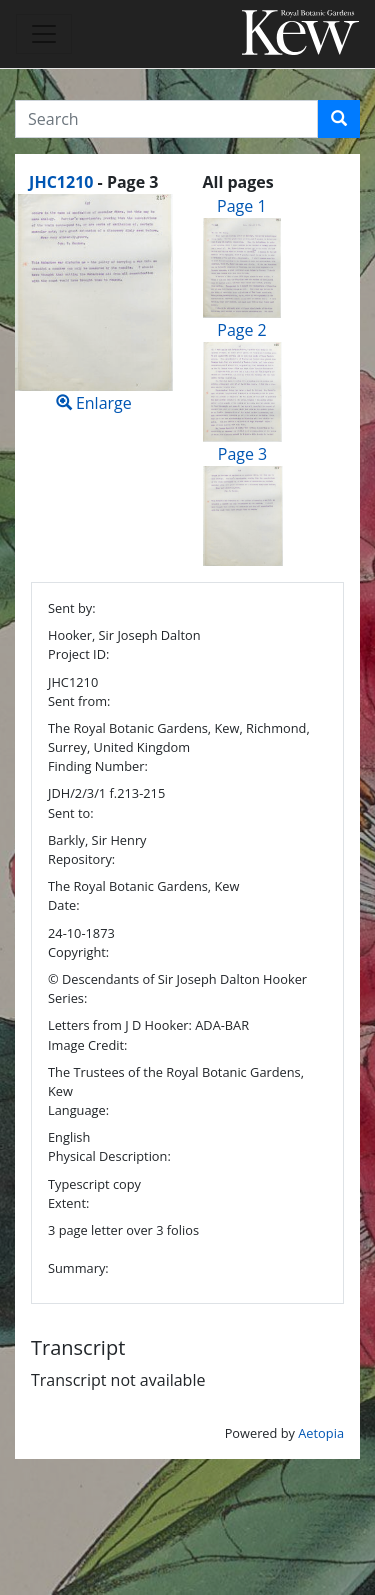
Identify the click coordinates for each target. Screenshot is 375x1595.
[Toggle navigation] (44, 34)
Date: (64, 905)
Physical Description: (109, 1156)
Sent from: (79, 701)
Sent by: (72, 608)
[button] (339, 119)
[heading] (93, 182)
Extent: (68, 1203)
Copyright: (78, 952)
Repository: (81, 859)
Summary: (78, 1268)
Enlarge (94, 304)
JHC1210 (61, 182)
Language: (78, 1110)
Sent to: (71, 813)
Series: (67, 998)
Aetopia (321, 1433)
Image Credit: (87, 1045)
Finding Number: (98, 766)
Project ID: (78, 654)
